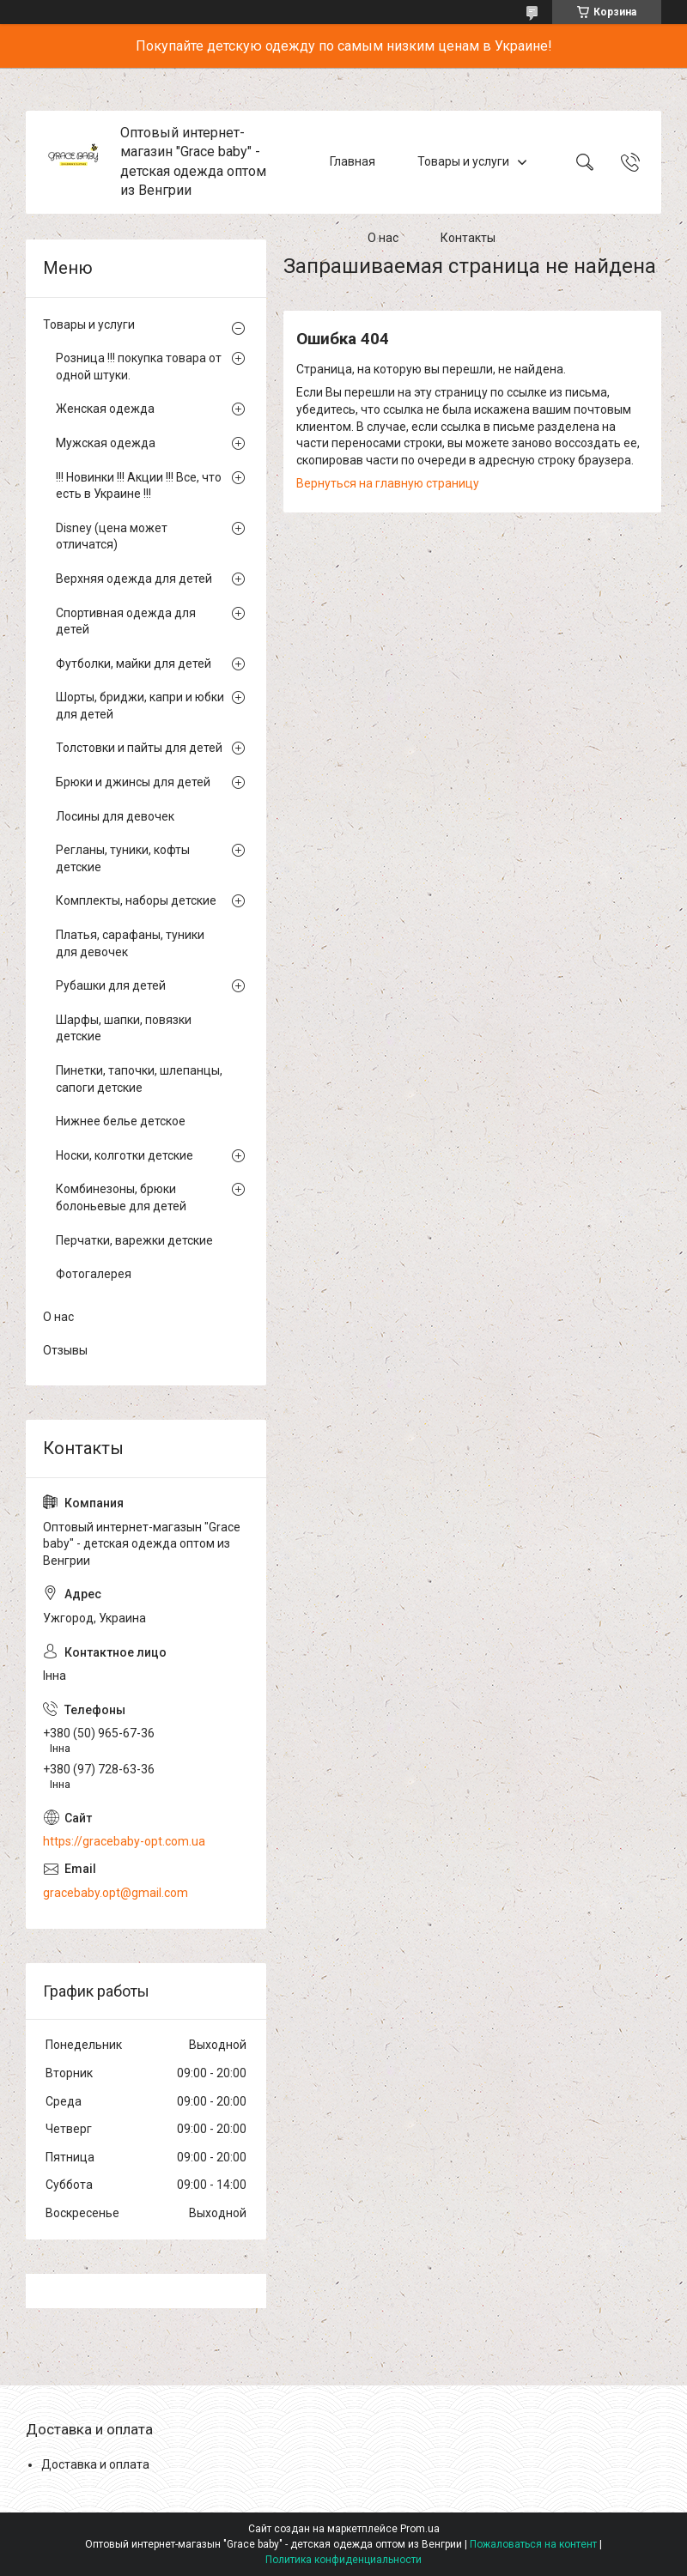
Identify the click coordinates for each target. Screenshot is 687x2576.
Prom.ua (420, 2529)
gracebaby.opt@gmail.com (115, 1893)
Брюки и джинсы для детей (133, 782)
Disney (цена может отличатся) (111, 536)
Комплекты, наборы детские (136, 900)
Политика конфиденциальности (343, 2560)
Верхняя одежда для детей (134, 578)
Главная (352, 161)
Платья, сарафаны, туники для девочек (130, 943)
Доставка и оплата (95, 2464)
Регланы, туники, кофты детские (123, 858)
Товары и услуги (463, 161)
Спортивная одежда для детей (126, 621)
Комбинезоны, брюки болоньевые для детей (121, 1197)
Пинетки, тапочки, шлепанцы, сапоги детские (139, 1079)
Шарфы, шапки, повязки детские (124, 1028)
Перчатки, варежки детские (134, 1240)
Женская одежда (105, 408)
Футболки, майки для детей (133, 663)
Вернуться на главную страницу (387, 483)
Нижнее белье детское (120, 1121)
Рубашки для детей (111, 985)
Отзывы (65, 1350)
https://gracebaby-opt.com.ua (124, 1841)
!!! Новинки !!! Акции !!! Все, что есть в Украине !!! (139, 485)
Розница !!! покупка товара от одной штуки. (139, 366)
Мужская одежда (105, 443)
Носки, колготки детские (124, 1155)
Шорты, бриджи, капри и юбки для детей (140, 705)
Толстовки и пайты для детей (139, 748)
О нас (383, 238)
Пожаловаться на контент (533, 2544)
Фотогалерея (93, 1274)
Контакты (468, 238)
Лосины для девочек (115, 816)
